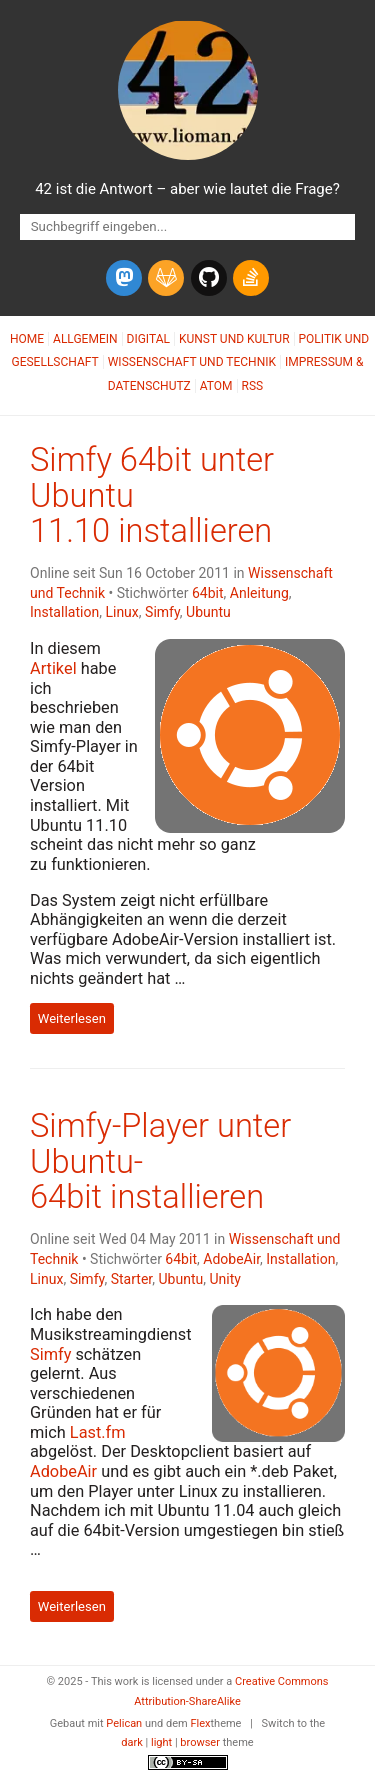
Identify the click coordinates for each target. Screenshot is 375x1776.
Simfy (162, 612)
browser (200, 1742)
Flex (200, 1723)
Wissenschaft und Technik (192, 362)
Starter (132, 1279)
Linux (121, 612)
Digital (148, 339)
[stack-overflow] (251, 278)
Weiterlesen (72, 1018)
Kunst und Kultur (234, 339)
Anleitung (259, 593)
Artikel (53, 668)
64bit (208, 593)
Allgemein (85, 339)
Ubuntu (208, 612)
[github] (209, 278)
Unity (224, 1279)
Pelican (124, 1723)
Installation (64, 612)
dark (132, 1742)
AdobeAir (231, 1259)
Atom (216, 386)
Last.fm (98, 1432)
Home (27, 339)
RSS (253, 386)
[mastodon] (124, 278)
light (161, 1742)
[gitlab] (166, 278)
